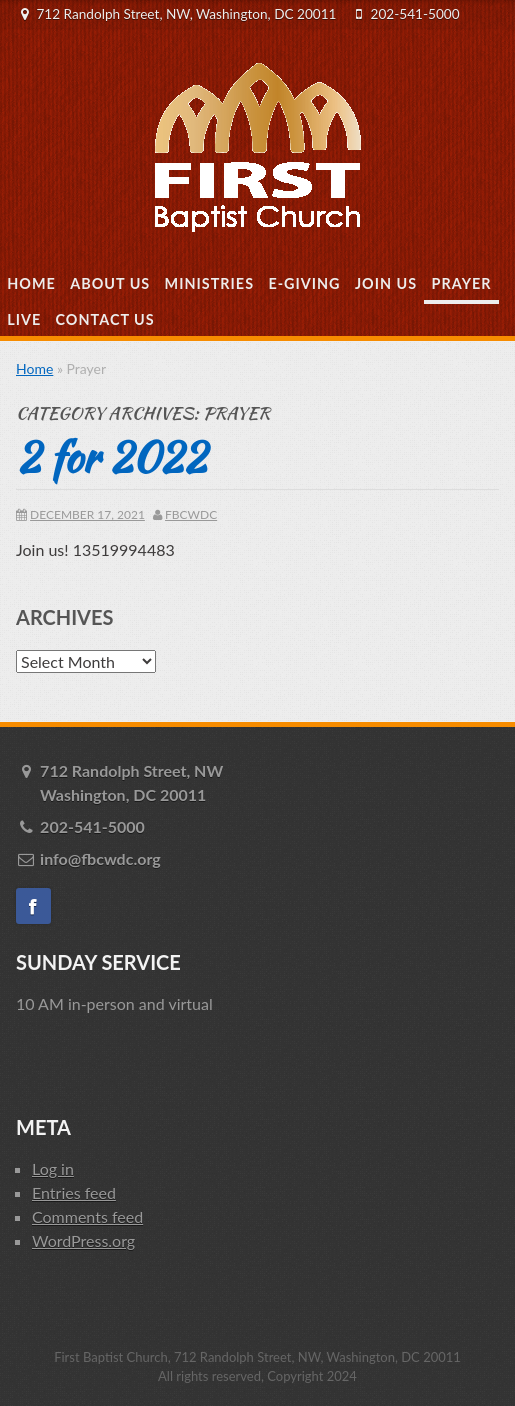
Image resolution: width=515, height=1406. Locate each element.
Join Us (386, 283)
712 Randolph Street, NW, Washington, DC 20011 (186, 14)
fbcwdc (191, 514)
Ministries (209, 283)
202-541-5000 (415, 14)
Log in (53, 1168)
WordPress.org (83, 1240)
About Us (110, 283)
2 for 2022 (111, 457)
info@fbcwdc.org (100, 858)
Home (31, 283)
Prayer (462, 283)
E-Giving (304, 283)
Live (24, 319)
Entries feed (74, 1192)
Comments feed (87, 1216)
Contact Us (105, 319)
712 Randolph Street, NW (269, 784)
